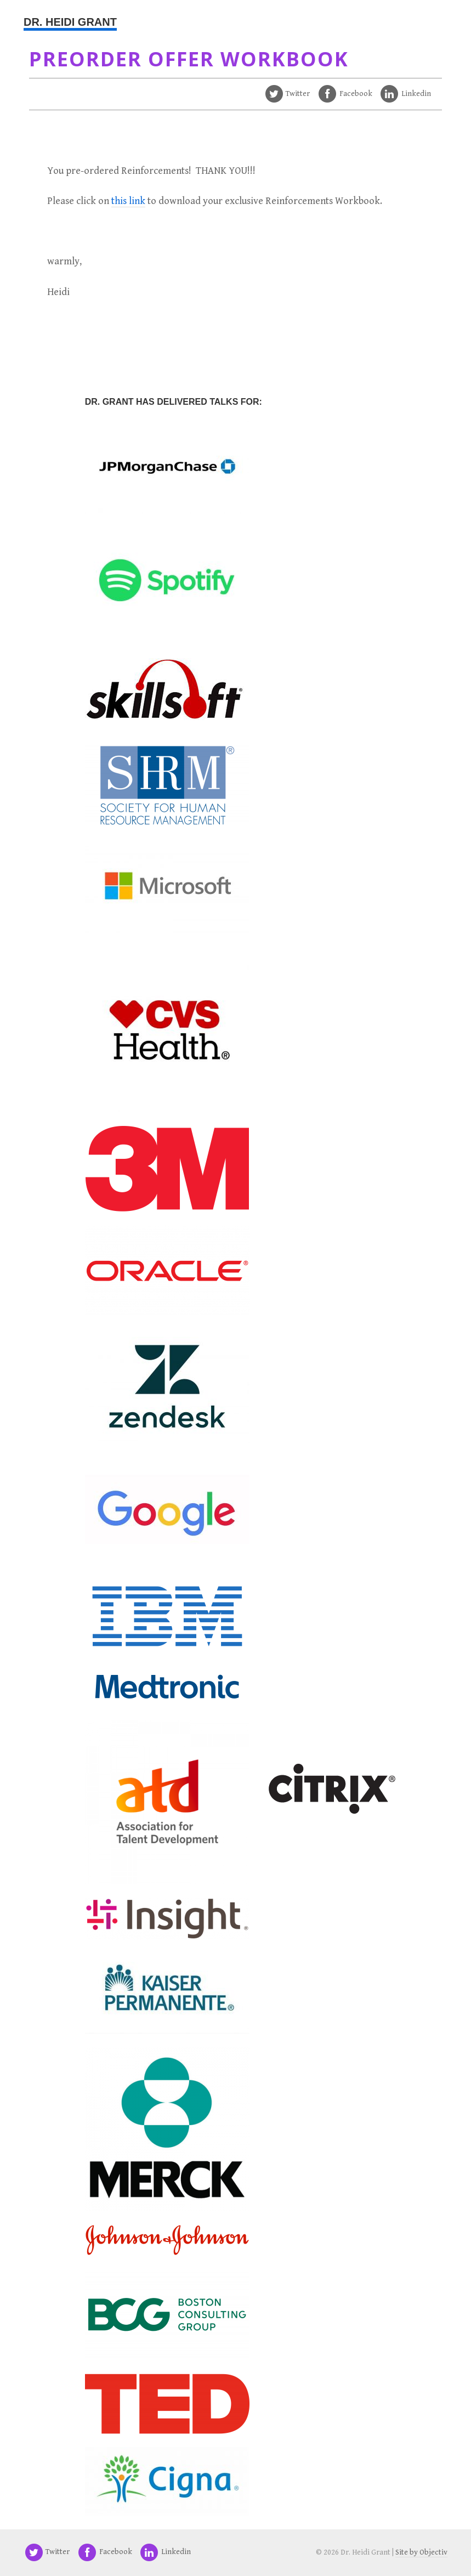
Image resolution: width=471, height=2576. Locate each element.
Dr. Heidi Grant (70, 22)
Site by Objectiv (421, 2552)
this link (128, 201)
